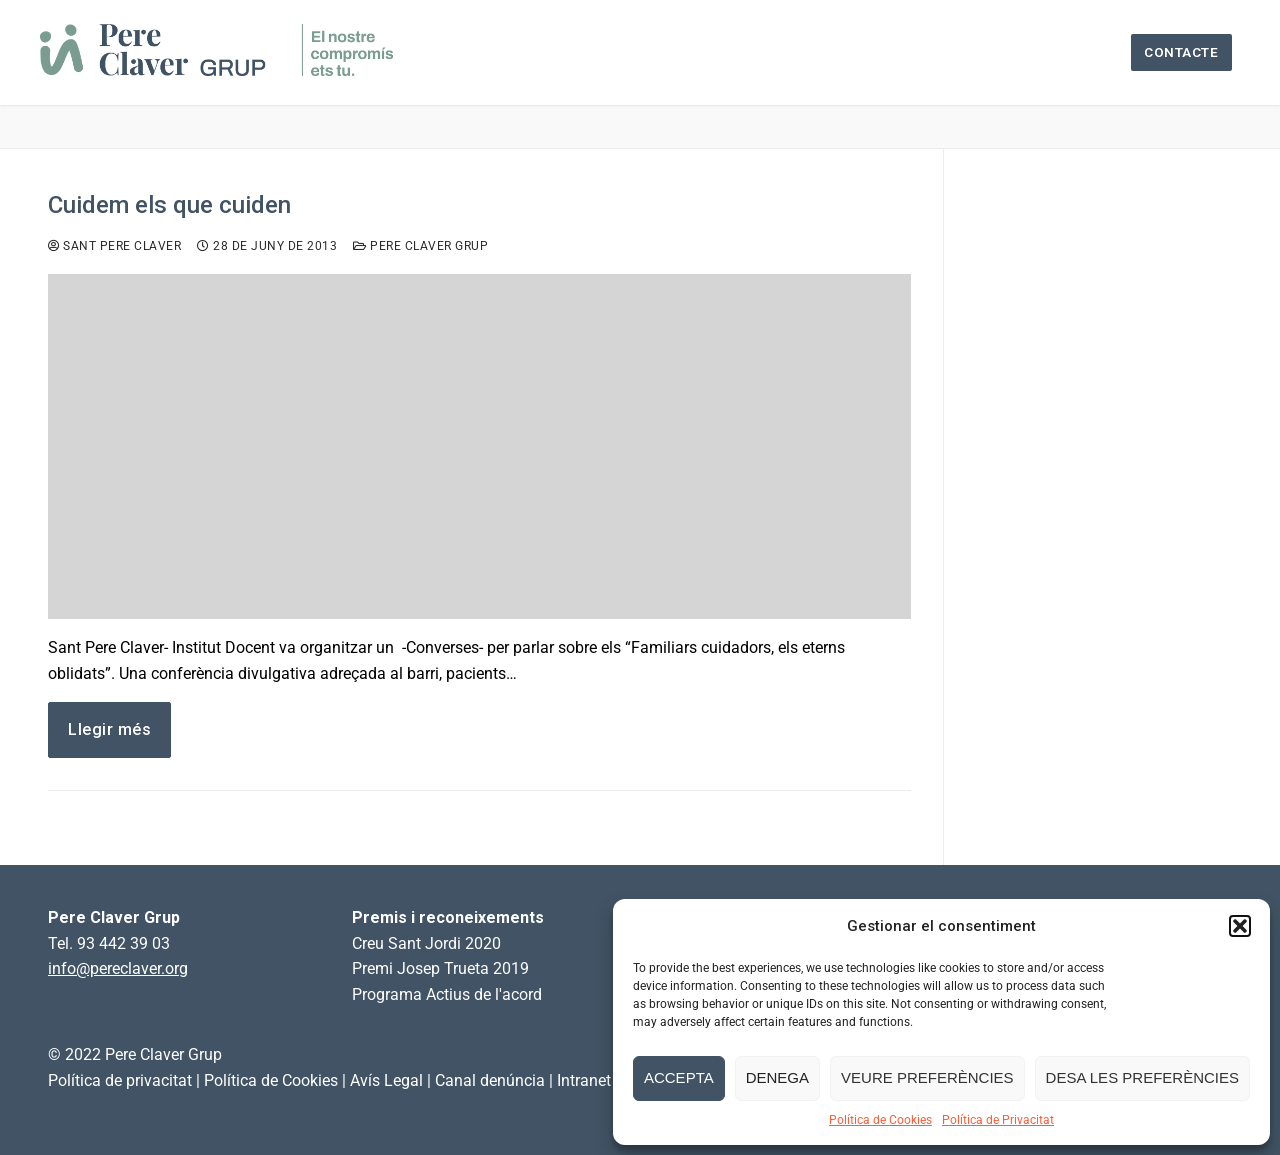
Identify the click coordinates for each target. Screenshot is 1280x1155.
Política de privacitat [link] (120, 1080)
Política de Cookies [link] (271, 1080)
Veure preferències (927, 1077)
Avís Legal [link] (386, 1080)
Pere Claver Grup (420, 246)
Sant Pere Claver (114, 246)
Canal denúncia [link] (490, 1080)
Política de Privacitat (998, 1120)
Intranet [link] (584, 1080)
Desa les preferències (1142, 1077)
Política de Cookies (880, 1120)
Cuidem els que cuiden (169, 205)
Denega (777, 1077)
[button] (1240, 926)
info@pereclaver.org (118, 968)
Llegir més (109, 729)
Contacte (1181, 52)
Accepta (679, 1077)
